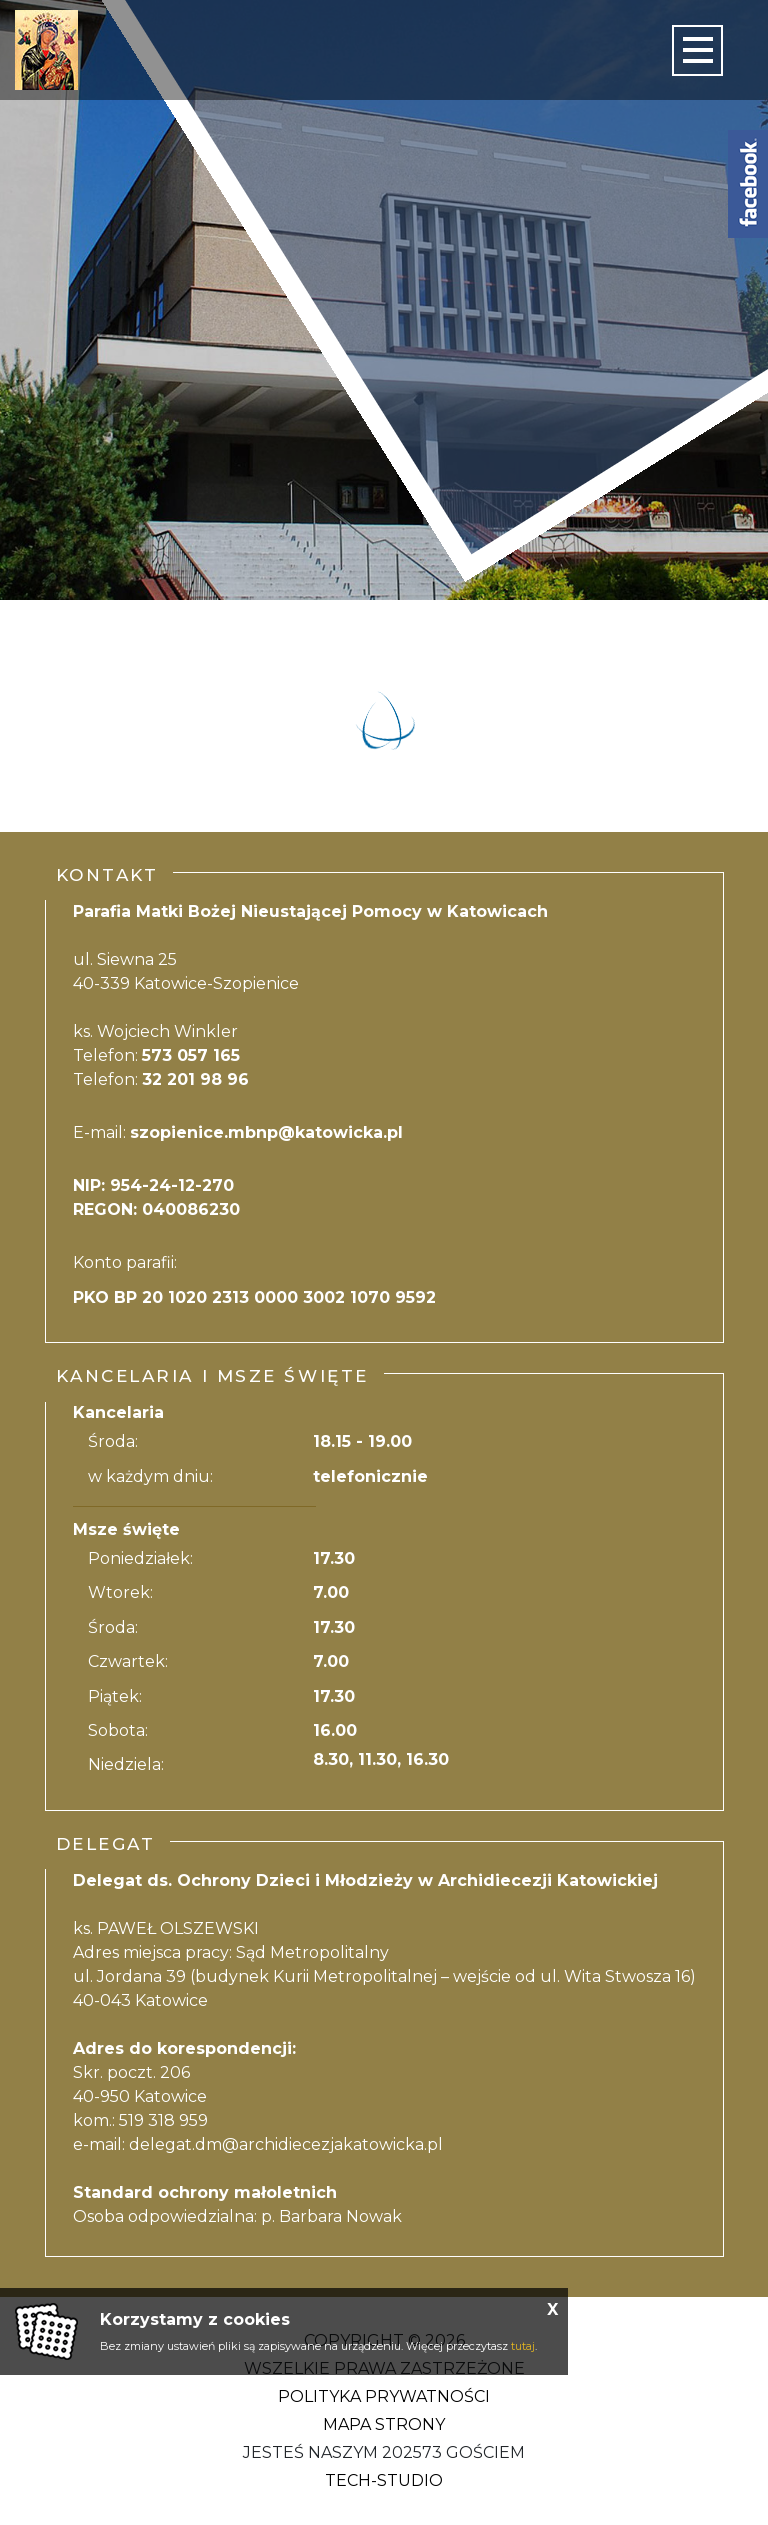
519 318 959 (163, 2120)
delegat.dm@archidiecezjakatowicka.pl (286, 2144)
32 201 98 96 (195, 1079)
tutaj (523, 2346)
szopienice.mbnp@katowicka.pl (266, 1132)
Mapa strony (384, 2424)
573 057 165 (191, 1055)
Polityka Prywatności (384, 2396)
